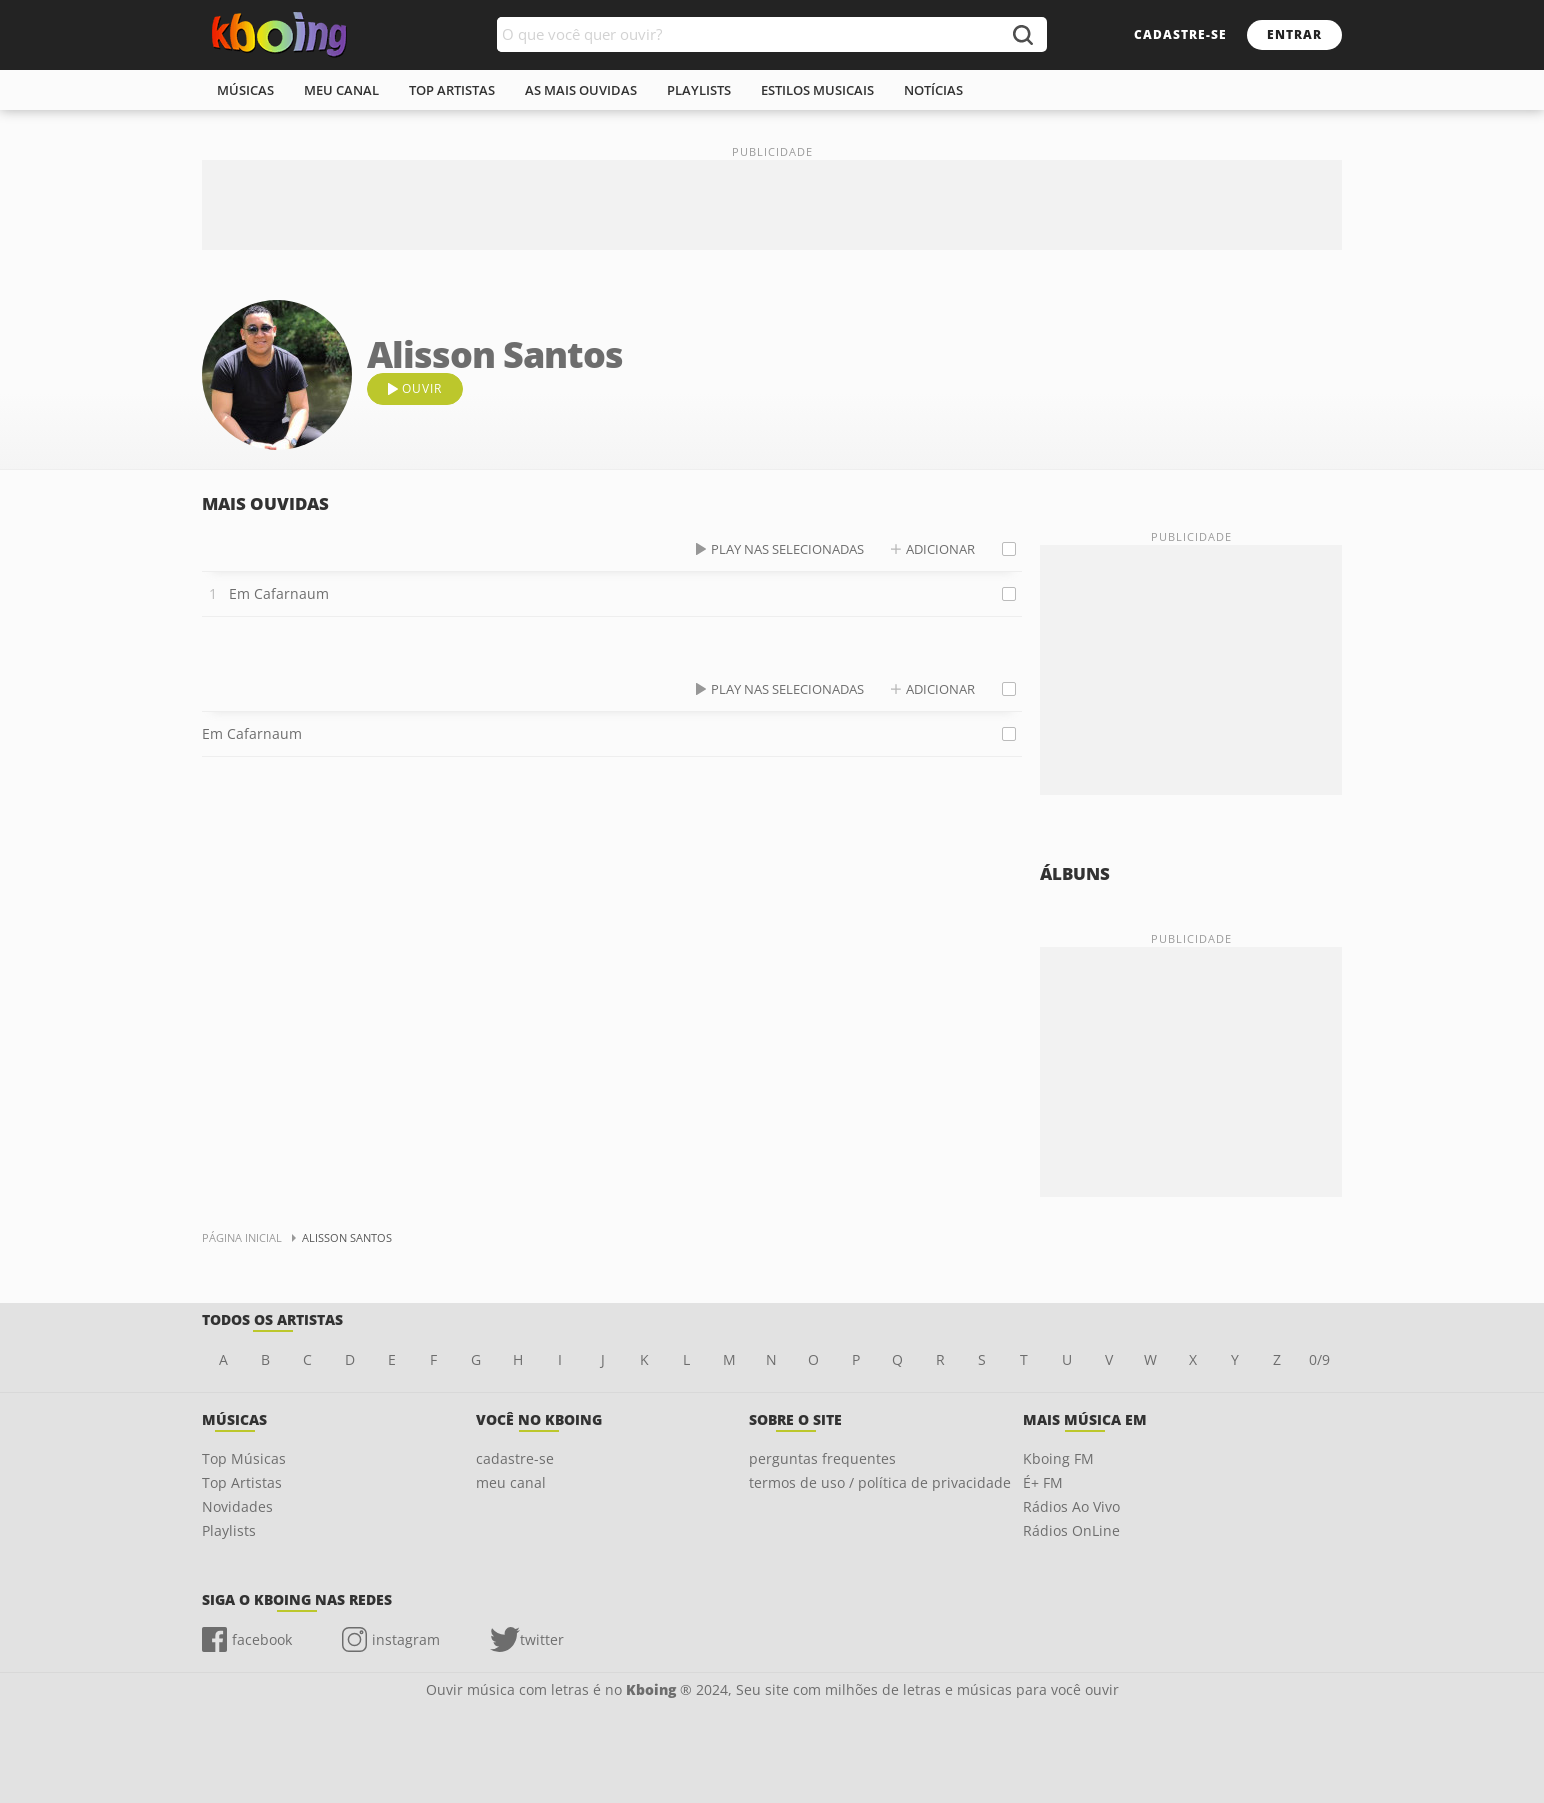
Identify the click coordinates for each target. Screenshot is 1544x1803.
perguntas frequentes (822, 1458)
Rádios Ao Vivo (1071, 1506)
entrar (1294, 34)
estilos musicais (817, 90)
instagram (406, 1639)
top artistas (452, 90)
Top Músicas (244, 1458)
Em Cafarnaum (279, 593)
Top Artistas (242, 1482)
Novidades (237, 1506)
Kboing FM (1058, 1458)
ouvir (422, 388)
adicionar (940, 549)
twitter (542, 1639)
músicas (245, 90)
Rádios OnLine (1071, 1530)
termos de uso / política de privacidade (880, 1482)
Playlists (229, 1530)
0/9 (1319, 1359)
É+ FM (1043, 1482)
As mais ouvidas (581, 90)
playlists (699, 90)
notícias (933, 90)
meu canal (341, 90)
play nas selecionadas (787, 549)
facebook (262, 1639)
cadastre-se (1180, 34)
